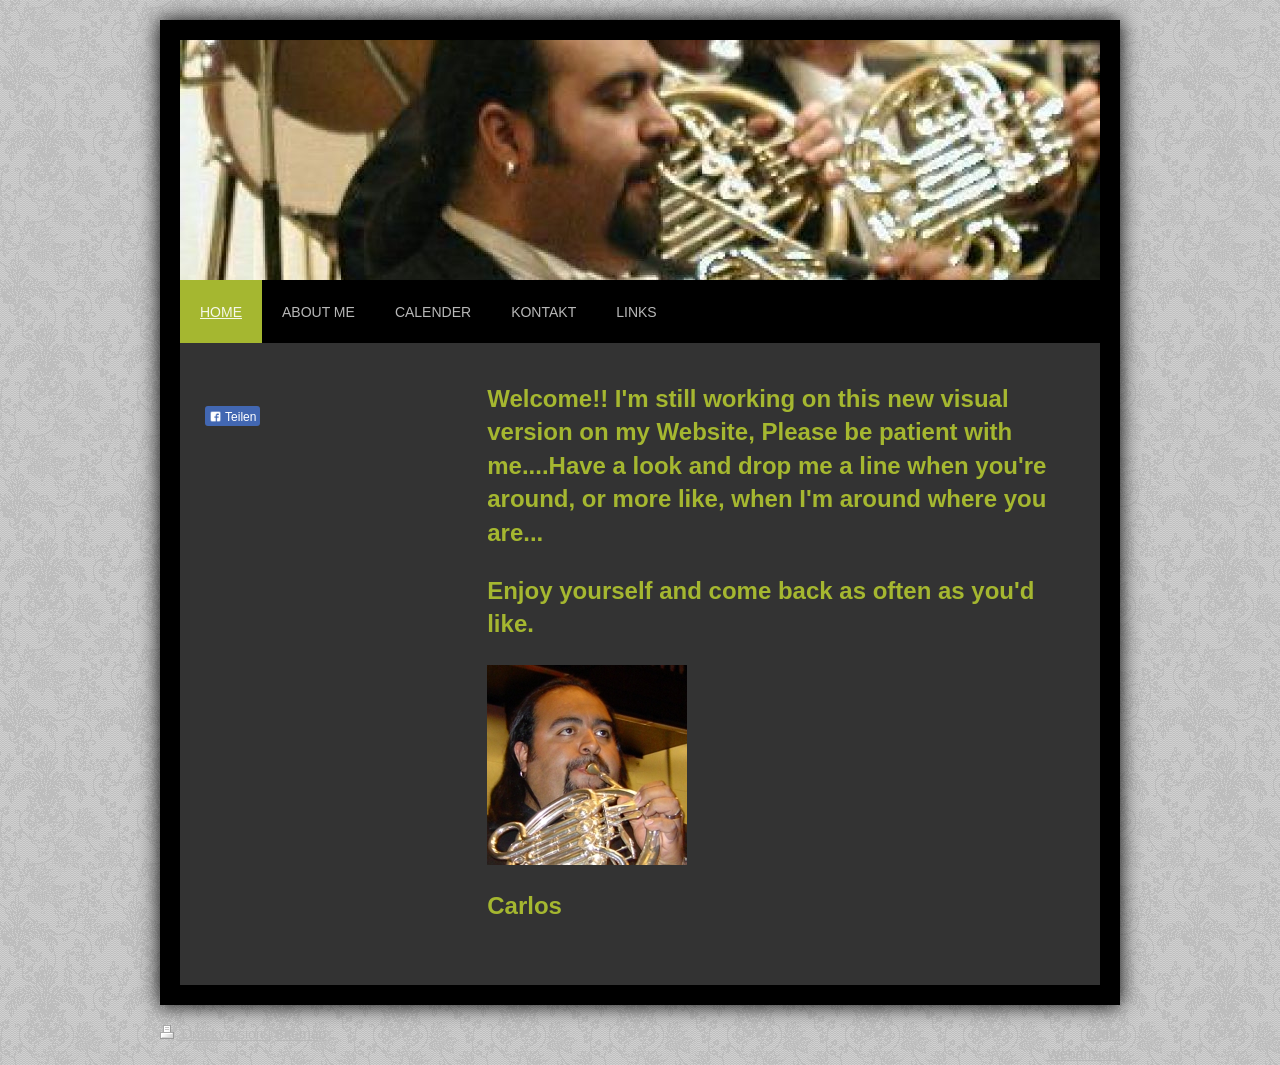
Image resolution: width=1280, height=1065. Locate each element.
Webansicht (1083, 1054)
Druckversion (213, 1034)
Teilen (232, 417)
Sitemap (300, 1034)
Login (1103, 1034)
